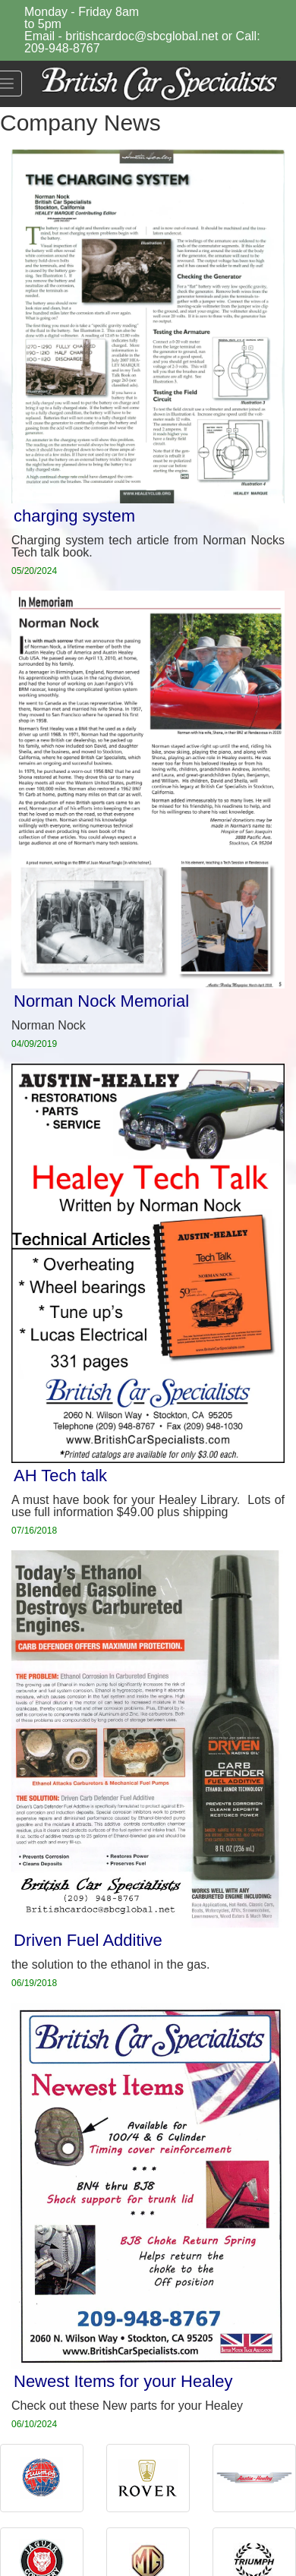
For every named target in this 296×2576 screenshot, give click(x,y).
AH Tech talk (60, 1475)
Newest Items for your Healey (123, 2381)
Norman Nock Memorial (101, 1001)
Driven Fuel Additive (88, 1940)
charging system (74, 515)
